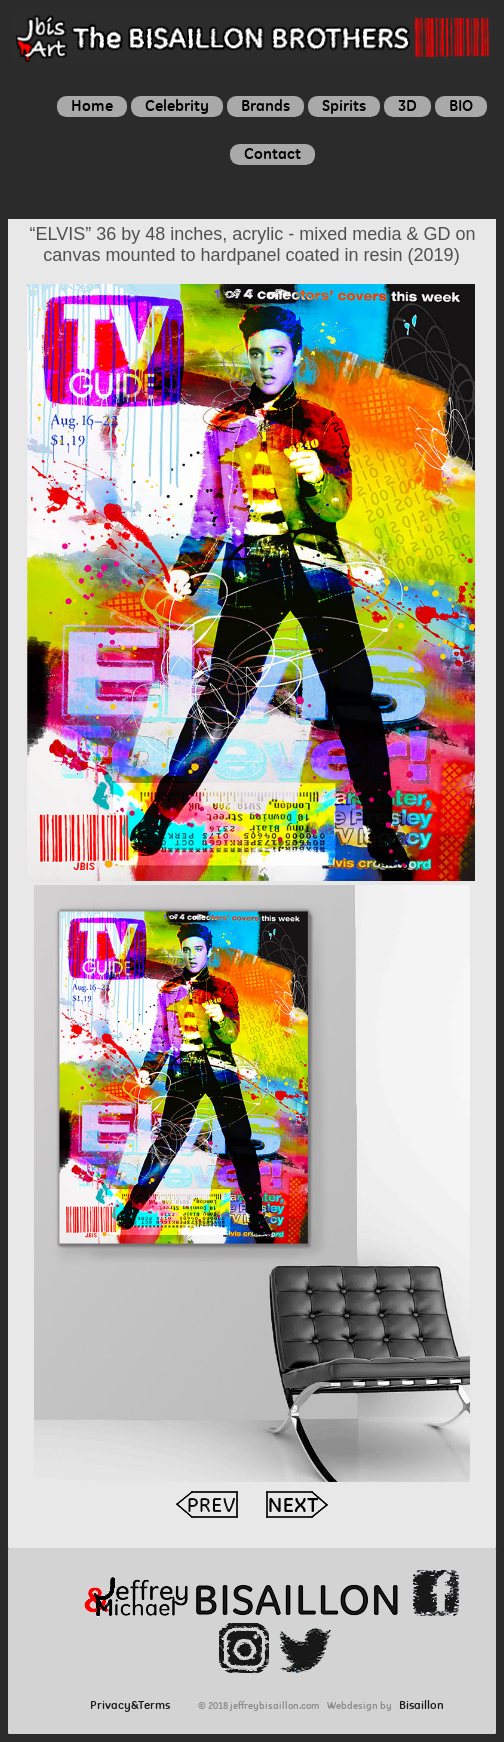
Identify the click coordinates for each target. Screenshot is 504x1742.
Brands (265, 105)
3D (407, 105)
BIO (461, 105)
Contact (272, 153)
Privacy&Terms (134, 1705)
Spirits (344, 105)
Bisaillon (421, 1705)
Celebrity (177, 105)
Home (92, 105)
